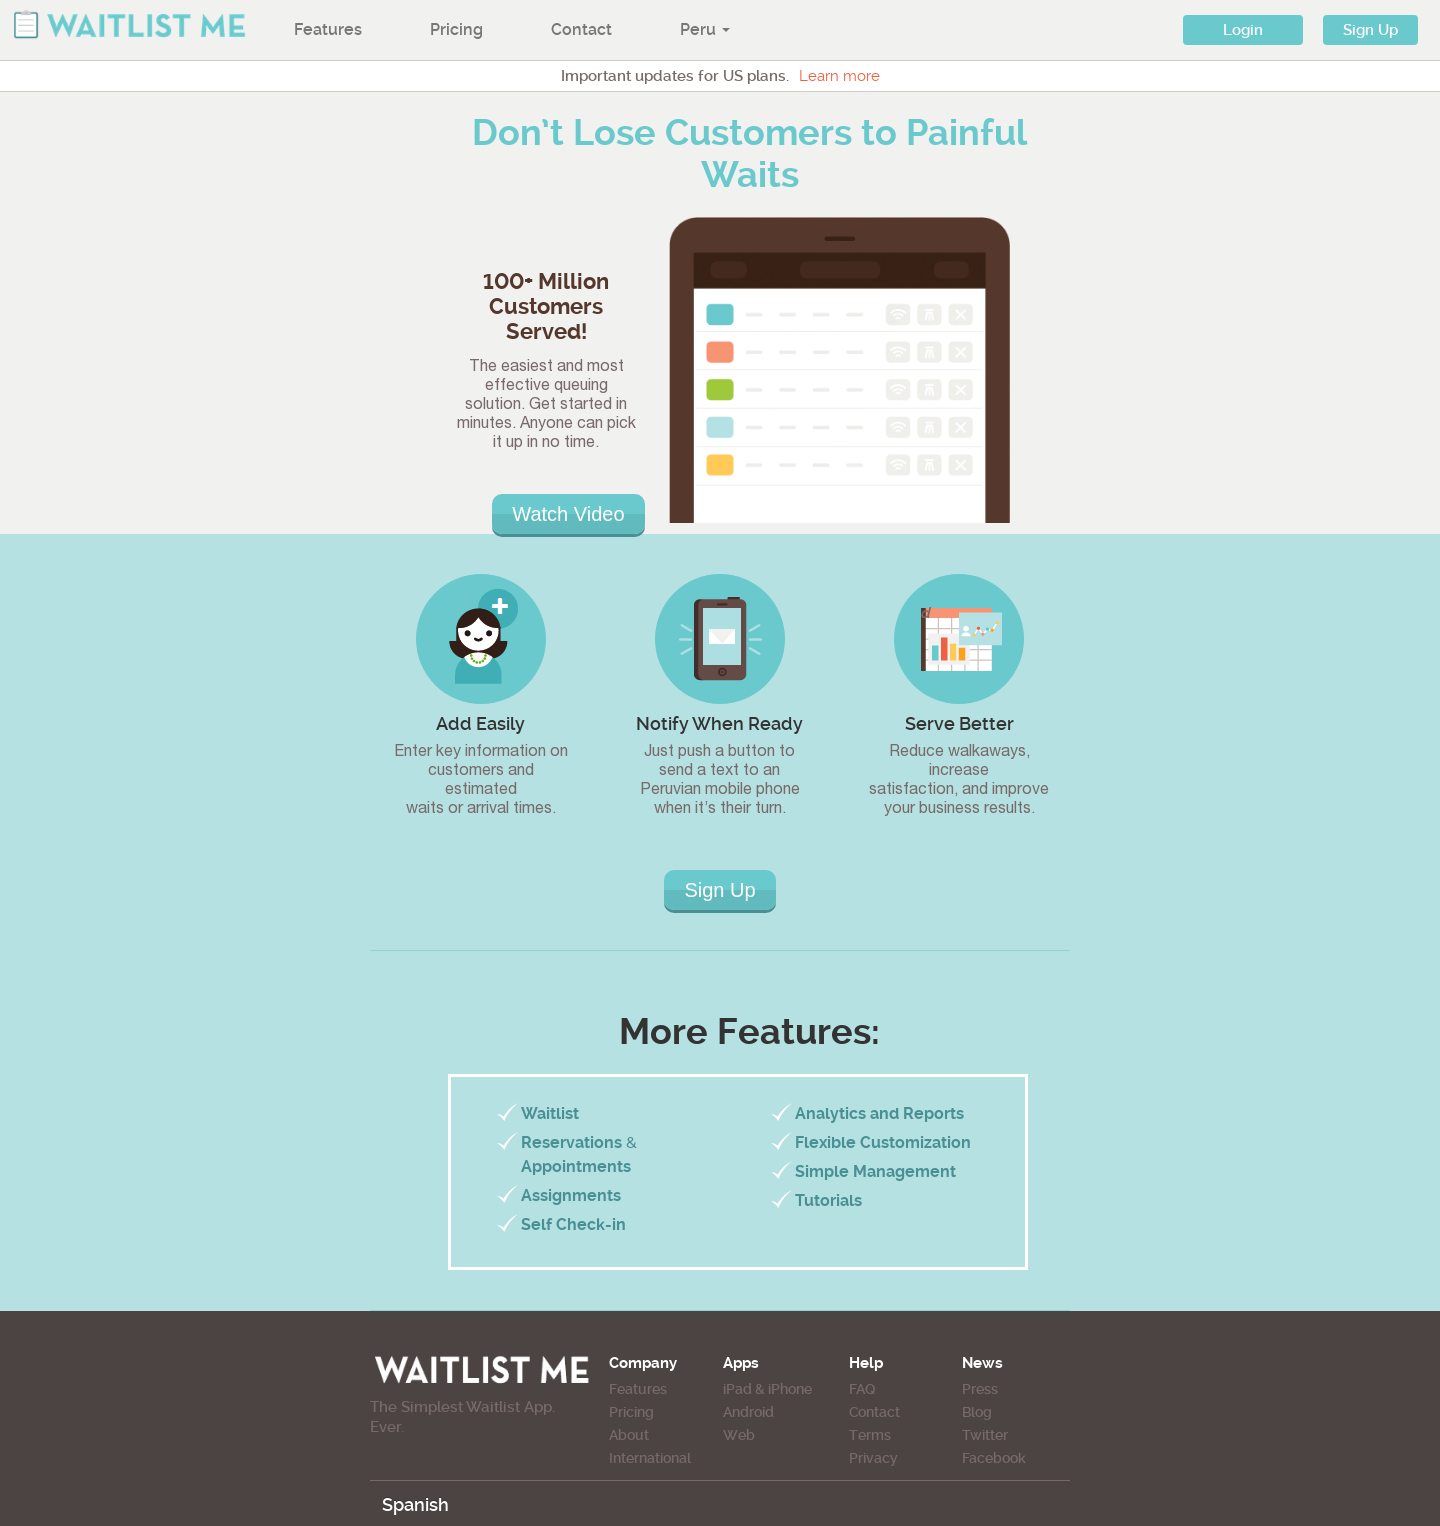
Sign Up (1370, 30)
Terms (870, 1435)
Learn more (839, 76)
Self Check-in (573, 1224)
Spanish (415, 1504)
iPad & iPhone (767, 1389)
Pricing (456, 29)
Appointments (576, 1166)
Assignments (571, 1195)
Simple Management (875, 1171)
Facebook (994, 1458)
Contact (581, 29)
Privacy (873, 1458)
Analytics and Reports (879, 1113)
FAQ (862, 1389)
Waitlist (550, 1113)
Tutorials (828, 1200)
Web (739, 1435)
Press (980, 1389)
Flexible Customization (883, 1142)
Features (328, 29)
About (629, 1435)
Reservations (571, 1142)
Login (1243, 30)
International (650, 1458)
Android (748, 1412)
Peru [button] (705, 29)
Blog (977, 1412)
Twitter (985, 1435)
